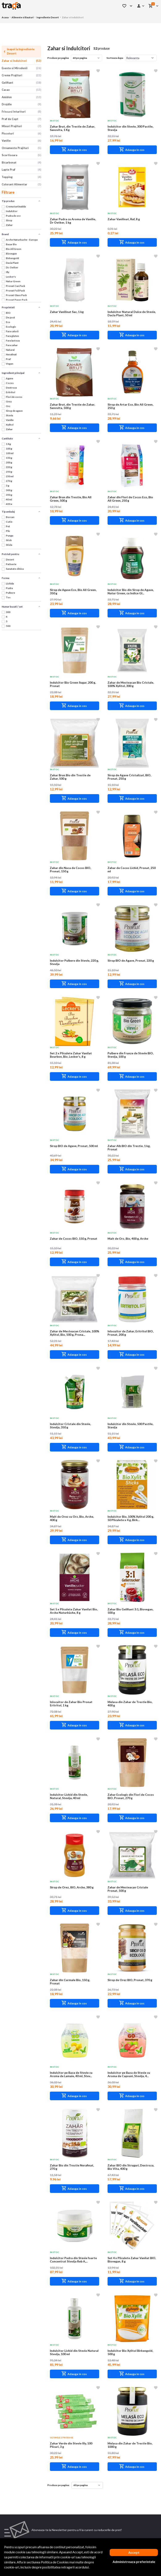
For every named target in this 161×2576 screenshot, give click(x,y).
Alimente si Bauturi (23, 17)
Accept (133, 2552)
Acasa (5, 17)
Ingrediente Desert (47, 17)
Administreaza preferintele (134, 2562)
